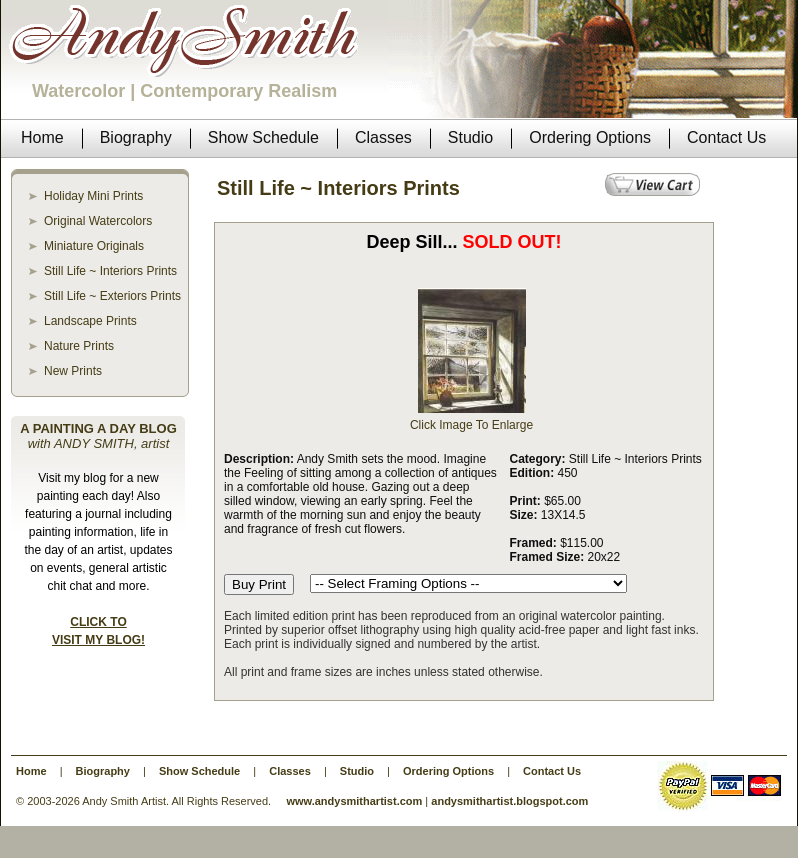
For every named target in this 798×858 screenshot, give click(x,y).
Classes (290, 771)
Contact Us (552, 771)
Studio (357, 771)
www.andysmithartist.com (354, 801)
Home (31, 771)
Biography (103, 771)
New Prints (73, 371)
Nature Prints (79, 346)
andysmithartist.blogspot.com (509, 801)
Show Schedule (199, 771)
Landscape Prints (90, 321)
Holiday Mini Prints (93, 196)
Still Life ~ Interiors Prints (110, 271)
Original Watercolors (98, 221)
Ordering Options (448, 771)
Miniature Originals (94, 246)
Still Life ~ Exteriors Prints (112, 296)
